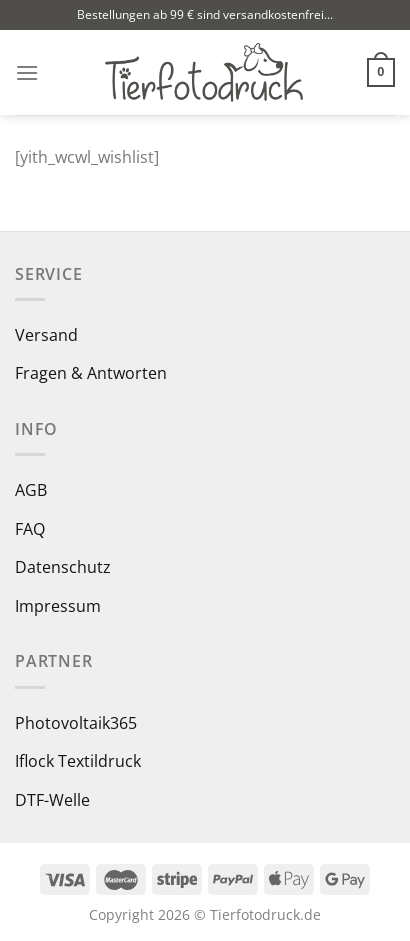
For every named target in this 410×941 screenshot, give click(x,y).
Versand (46, 335)
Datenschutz (63, 567)
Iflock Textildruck (78, 761)
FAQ (30, 529)
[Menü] (27, 72)
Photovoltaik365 (76, 723)
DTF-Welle (52, 800)
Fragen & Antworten (91, 373)
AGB (31, 490)
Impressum (58, 606)
